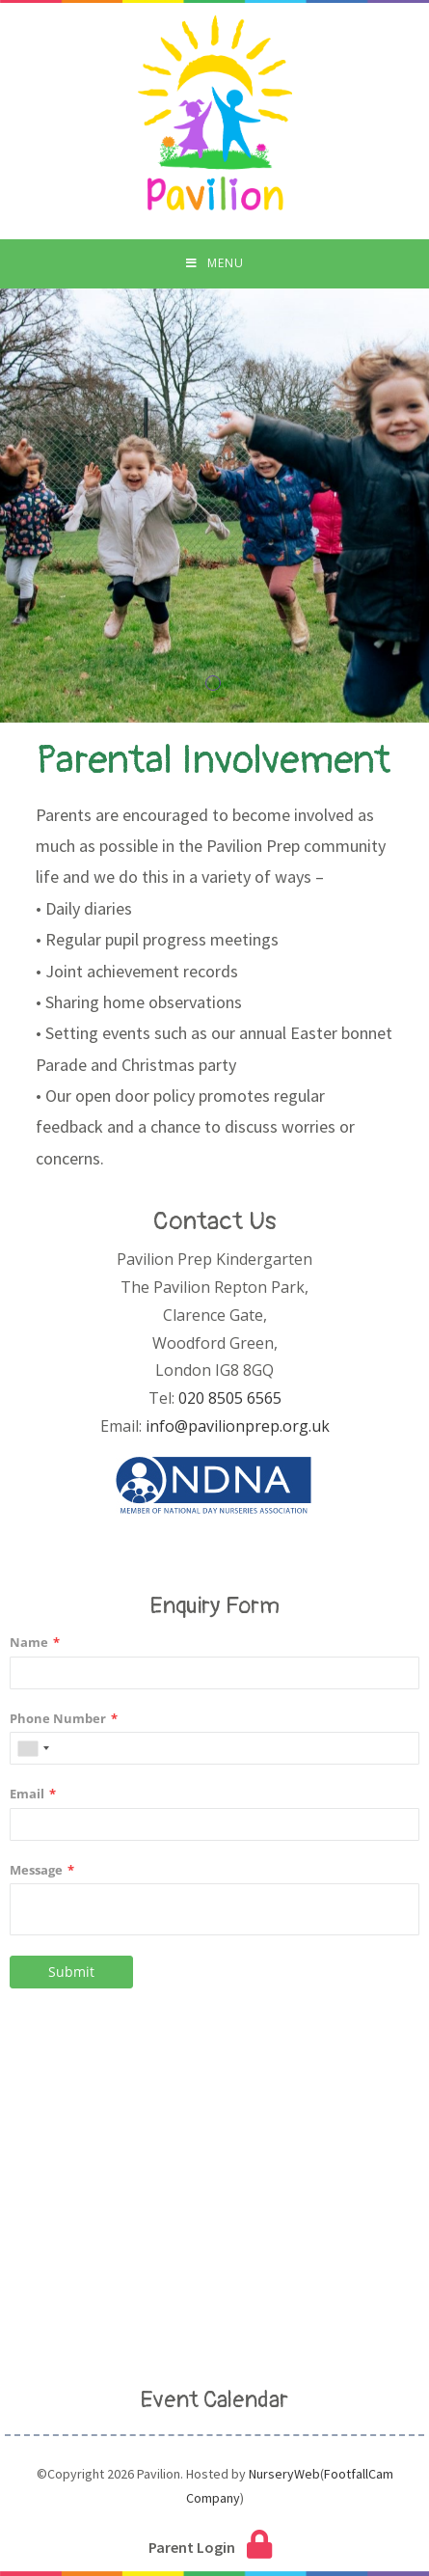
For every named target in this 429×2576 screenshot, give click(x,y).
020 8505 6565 (230, 1398)
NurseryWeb (284, 2473)
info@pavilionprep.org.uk (238, 1426)
